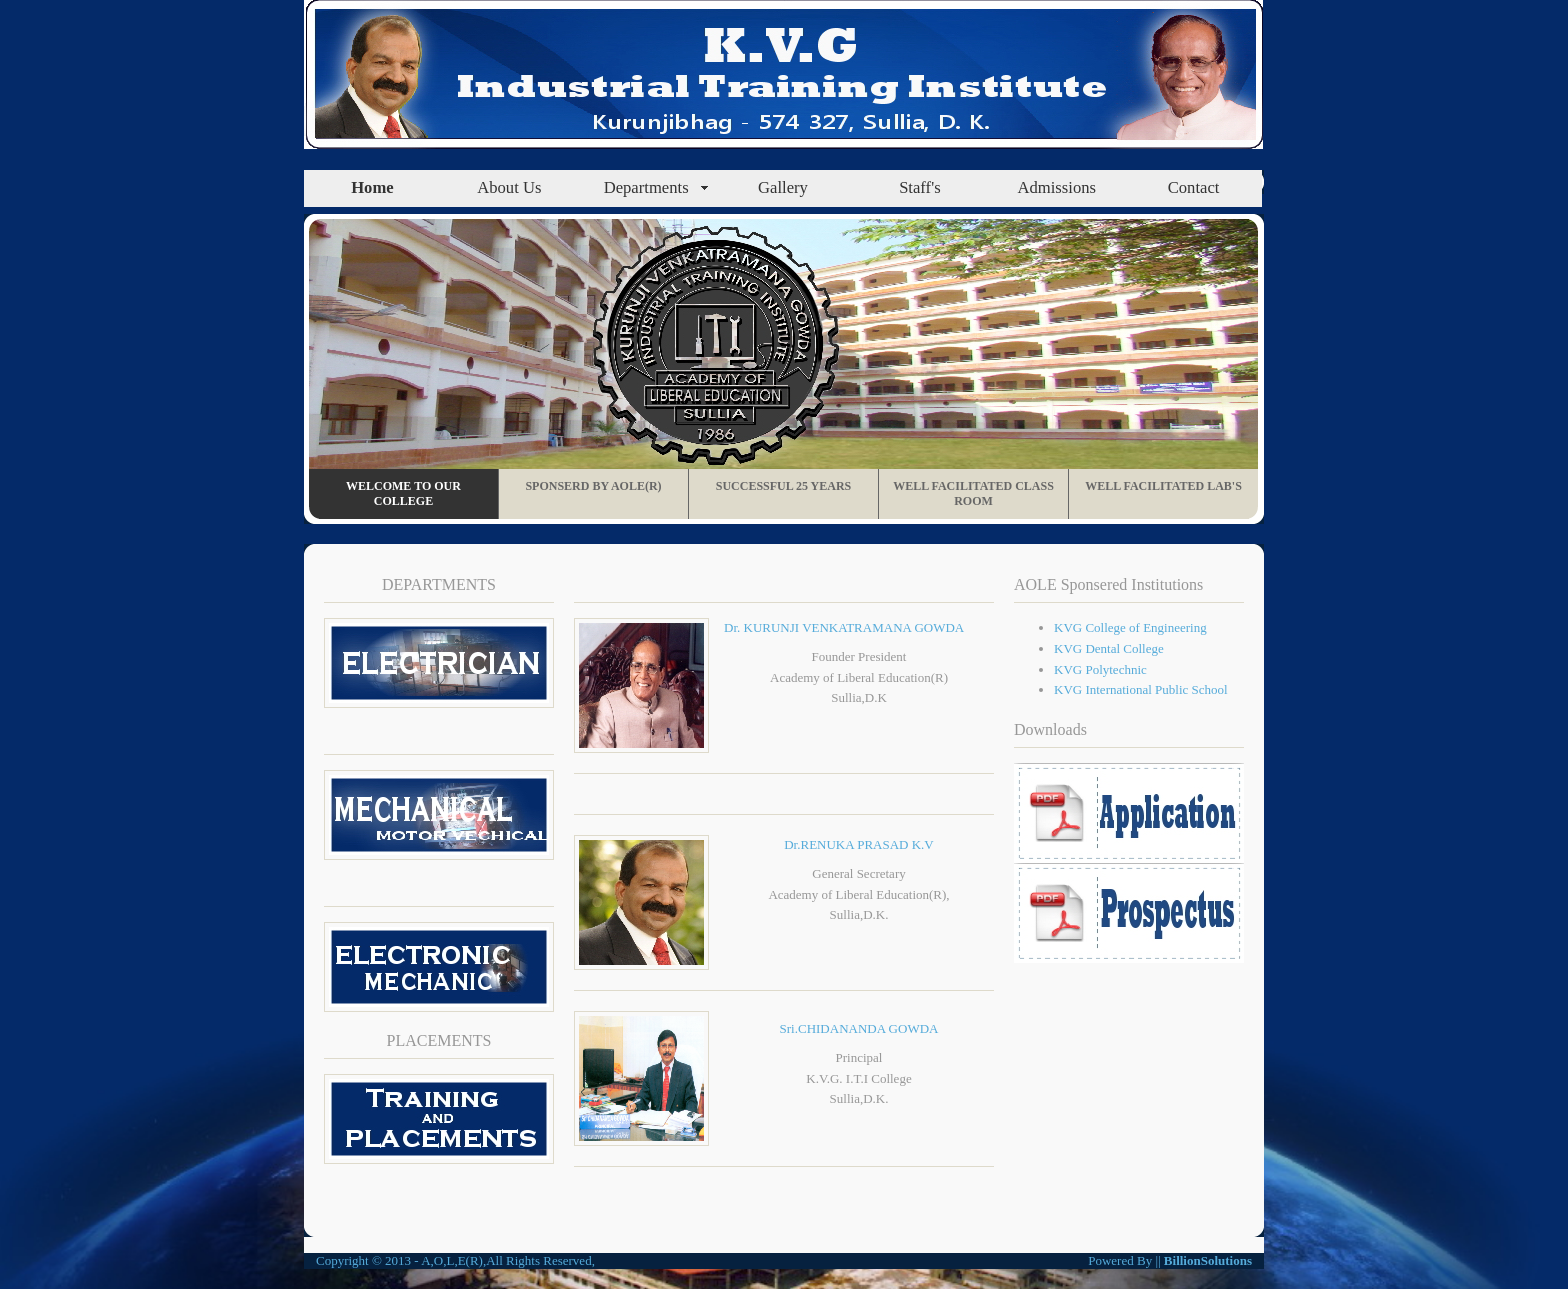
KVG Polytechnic (1100, 669)
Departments (646, 187)
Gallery (783, 187)
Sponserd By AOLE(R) (593, 486)
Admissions (1056, 187)
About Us (509, 187)
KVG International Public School (1141, 689)
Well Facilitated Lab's (1163, 486)
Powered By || (1126, 1260)
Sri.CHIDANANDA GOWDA (859, 1028)
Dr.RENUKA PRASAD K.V (859, 844)
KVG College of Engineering (1130, 627)
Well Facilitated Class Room (973, 493)
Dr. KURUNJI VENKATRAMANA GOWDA (844, 627)
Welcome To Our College (403, 493)
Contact (1194, 187)
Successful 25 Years (784, 486)
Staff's (919, 187)
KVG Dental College (1109, 648)
